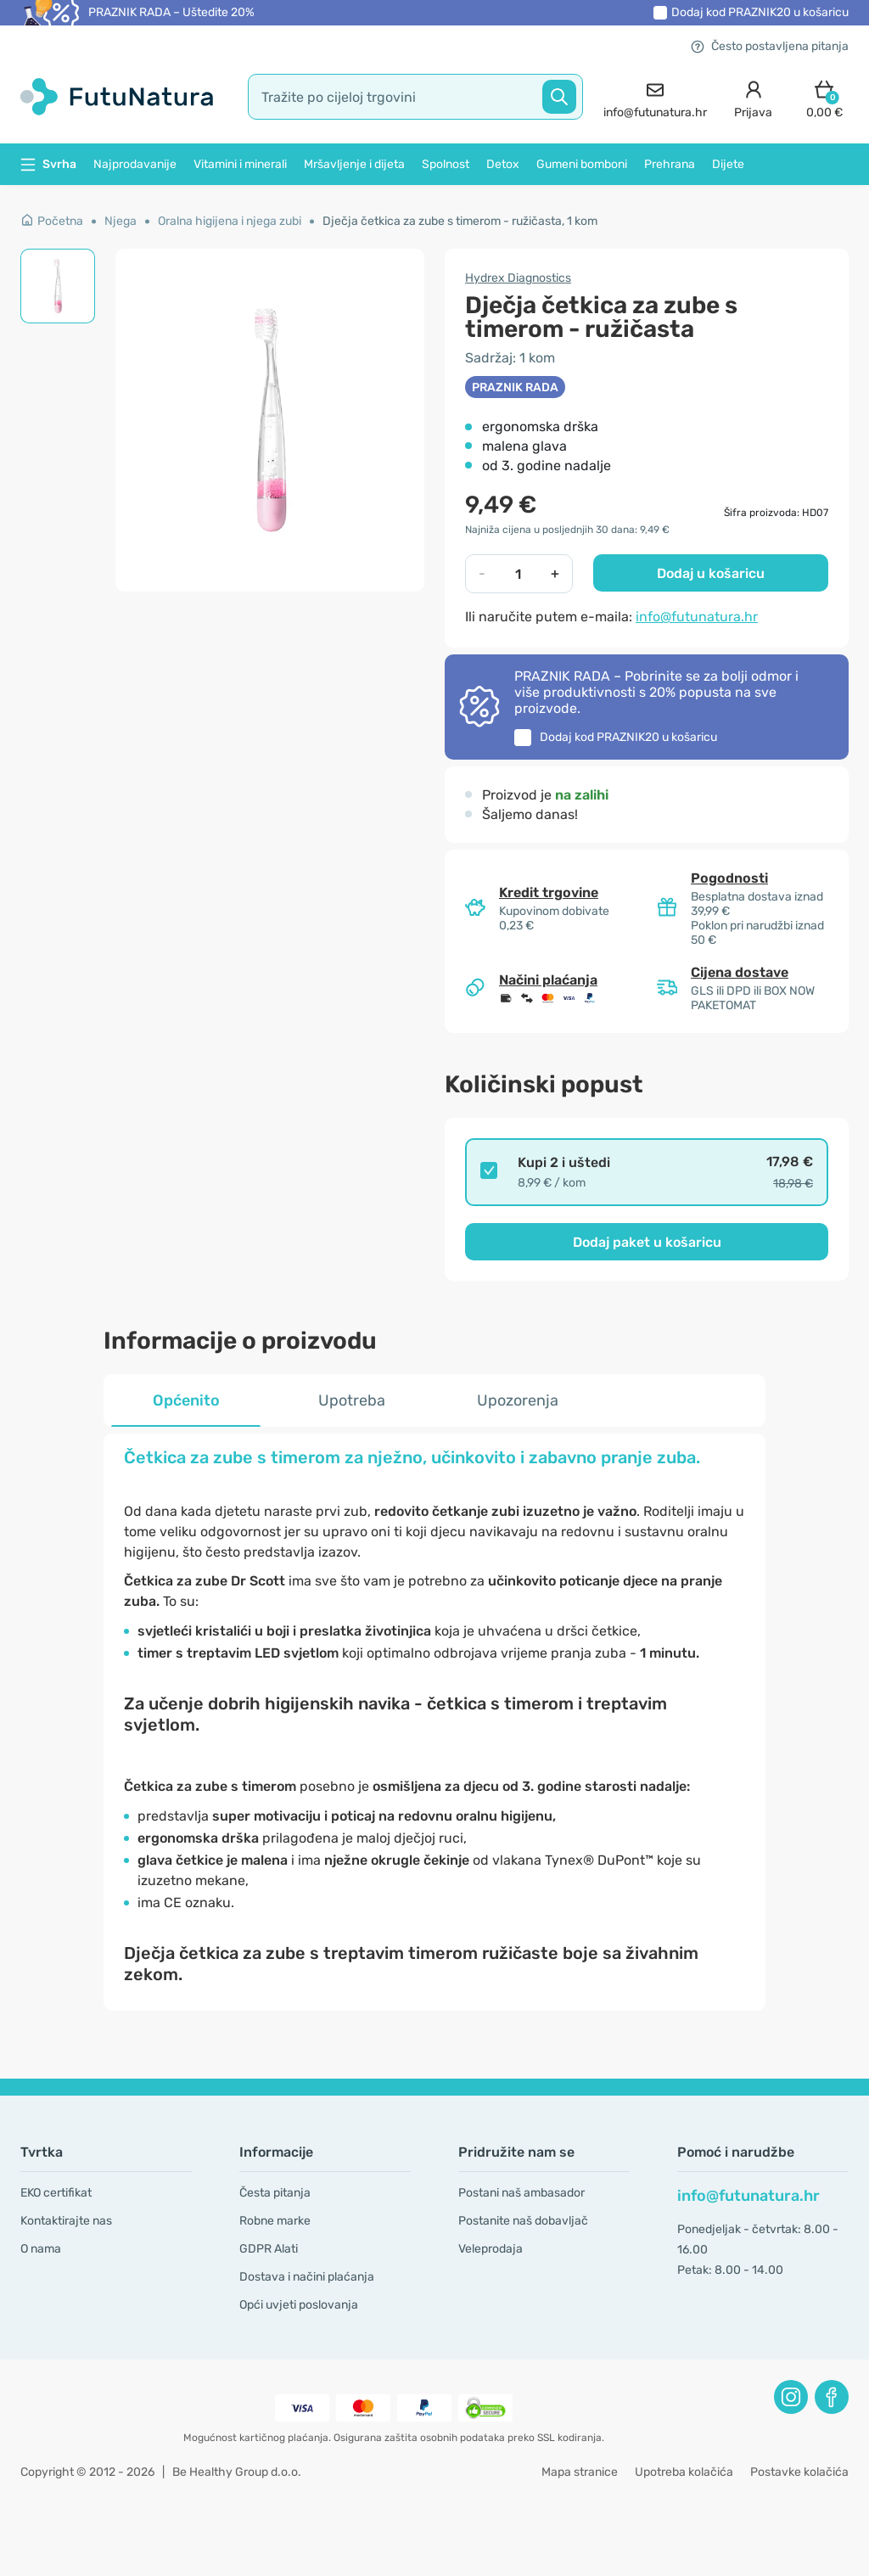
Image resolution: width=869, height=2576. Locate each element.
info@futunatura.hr (697, 617)
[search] (415, 97)
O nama (40, 2249)
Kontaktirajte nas (66, 2221)
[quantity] (518, 573)
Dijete (728, 164)
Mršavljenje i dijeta (354, 164)
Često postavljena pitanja (770, 46)
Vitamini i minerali (240, 164)
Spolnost (445, 164)
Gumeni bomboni (581, 164)
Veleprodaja (490, 2249)
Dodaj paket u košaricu (647, 1242)
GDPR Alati (268, 2249)
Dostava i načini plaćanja (306, 2277)
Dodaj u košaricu (711, 573)
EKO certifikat (56, 2193)
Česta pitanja (275, 2193)
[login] (753, 97)
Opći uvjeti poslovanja (298, 2305)
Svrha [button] (48, 164)
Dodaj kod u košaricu (760, 12)
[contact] (655, 97)
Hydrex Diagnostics (518, 278)
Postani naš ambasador (521, 2193)
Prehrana (669, 164)
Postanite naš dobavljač (523, 2221)
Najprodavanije (135, 164)
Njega (120, 221)
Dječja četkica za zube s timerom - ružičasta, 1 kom (459, 221)
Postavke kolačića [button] (799, 2472)
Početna (51, 221)
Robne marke (275, 2221)
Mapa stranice (579, 2472)
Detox (502, 164)
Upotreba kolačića (684, 2472)
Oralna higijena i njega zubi (229, 221)
